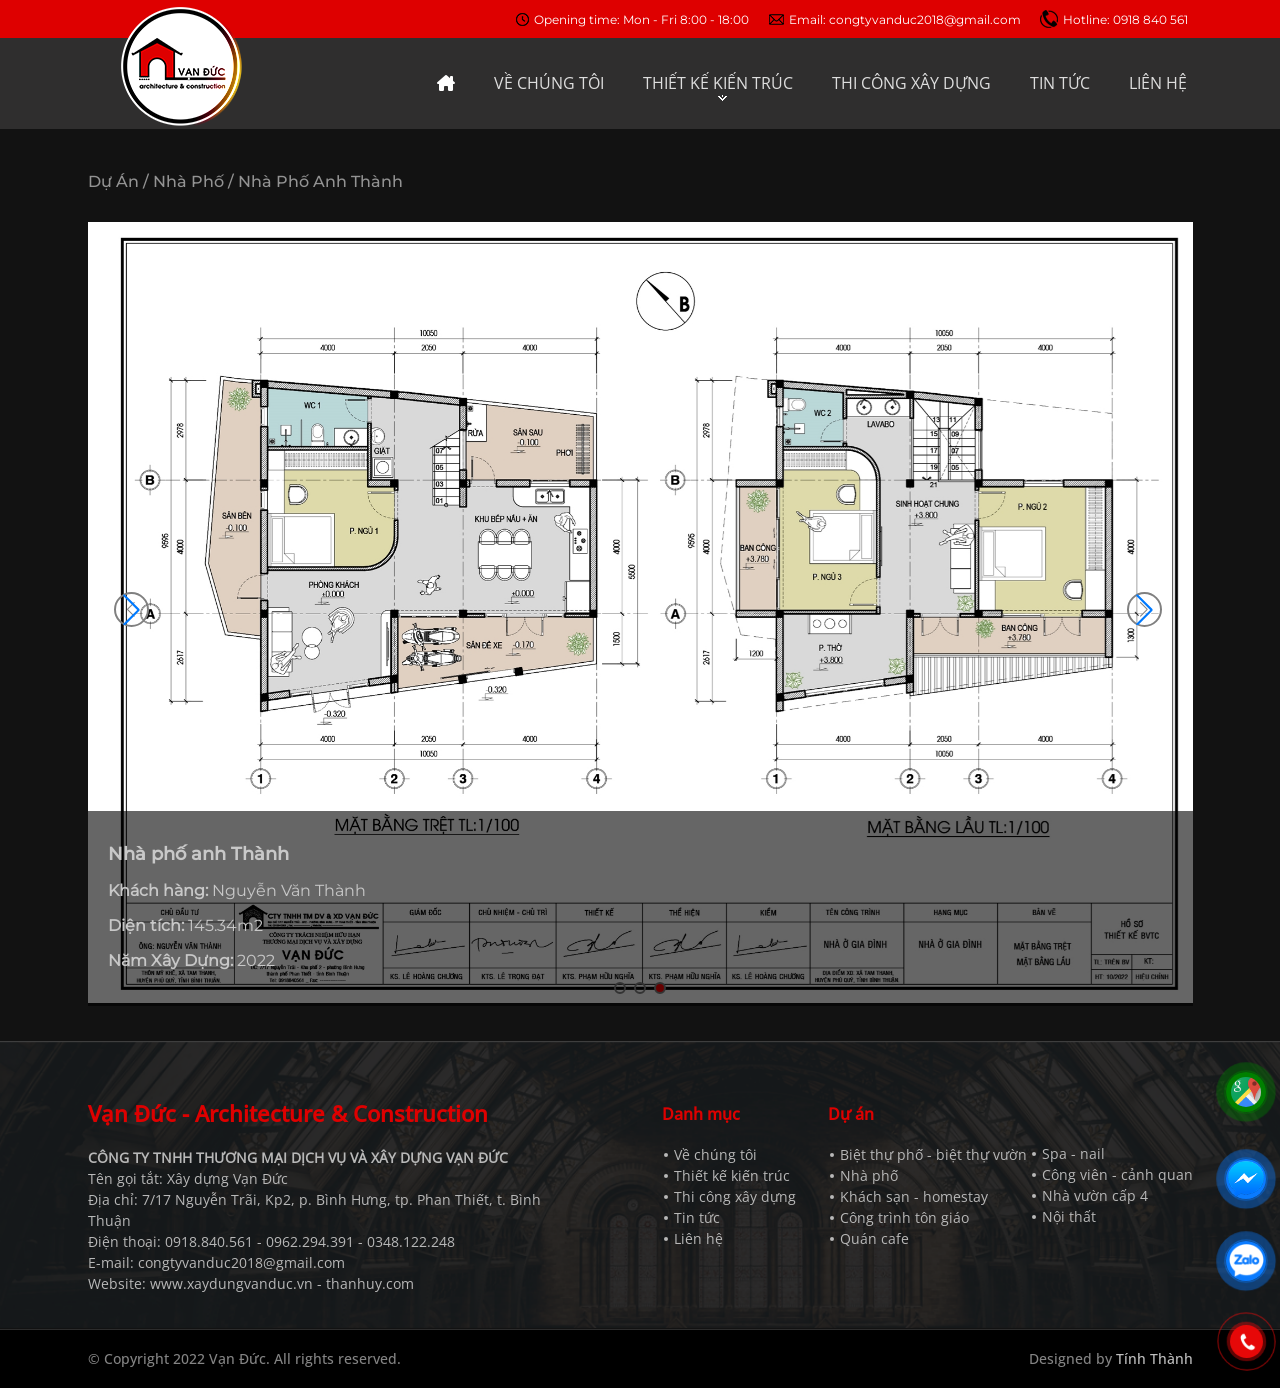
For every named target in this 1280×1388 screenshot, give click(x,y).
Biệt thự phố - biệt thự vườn (933, 1154)
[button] (1144, 609)
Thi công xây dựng (735, 1196)
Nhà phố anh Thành (320, 181)
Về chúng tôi (715, 1154)
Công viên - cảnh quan (1117, 1174)
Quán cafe (874, 1238)
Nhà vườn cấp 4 (1095, 1195)
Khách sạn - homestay (914, 1196)
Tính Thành (1154, 1358)
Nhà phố (869, 1175)
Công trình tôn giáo (904, 1217)
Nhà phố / (193, 181)
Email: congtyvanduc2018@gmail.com (905, 19)
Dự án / (118, 181)
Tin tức (697, 1217)
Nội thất (1069, 1216)
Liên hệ (698, 1238)
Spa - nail (1073, 1153)
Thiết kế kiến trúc (732, 1175)
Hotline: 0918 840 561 (1125, 19)
